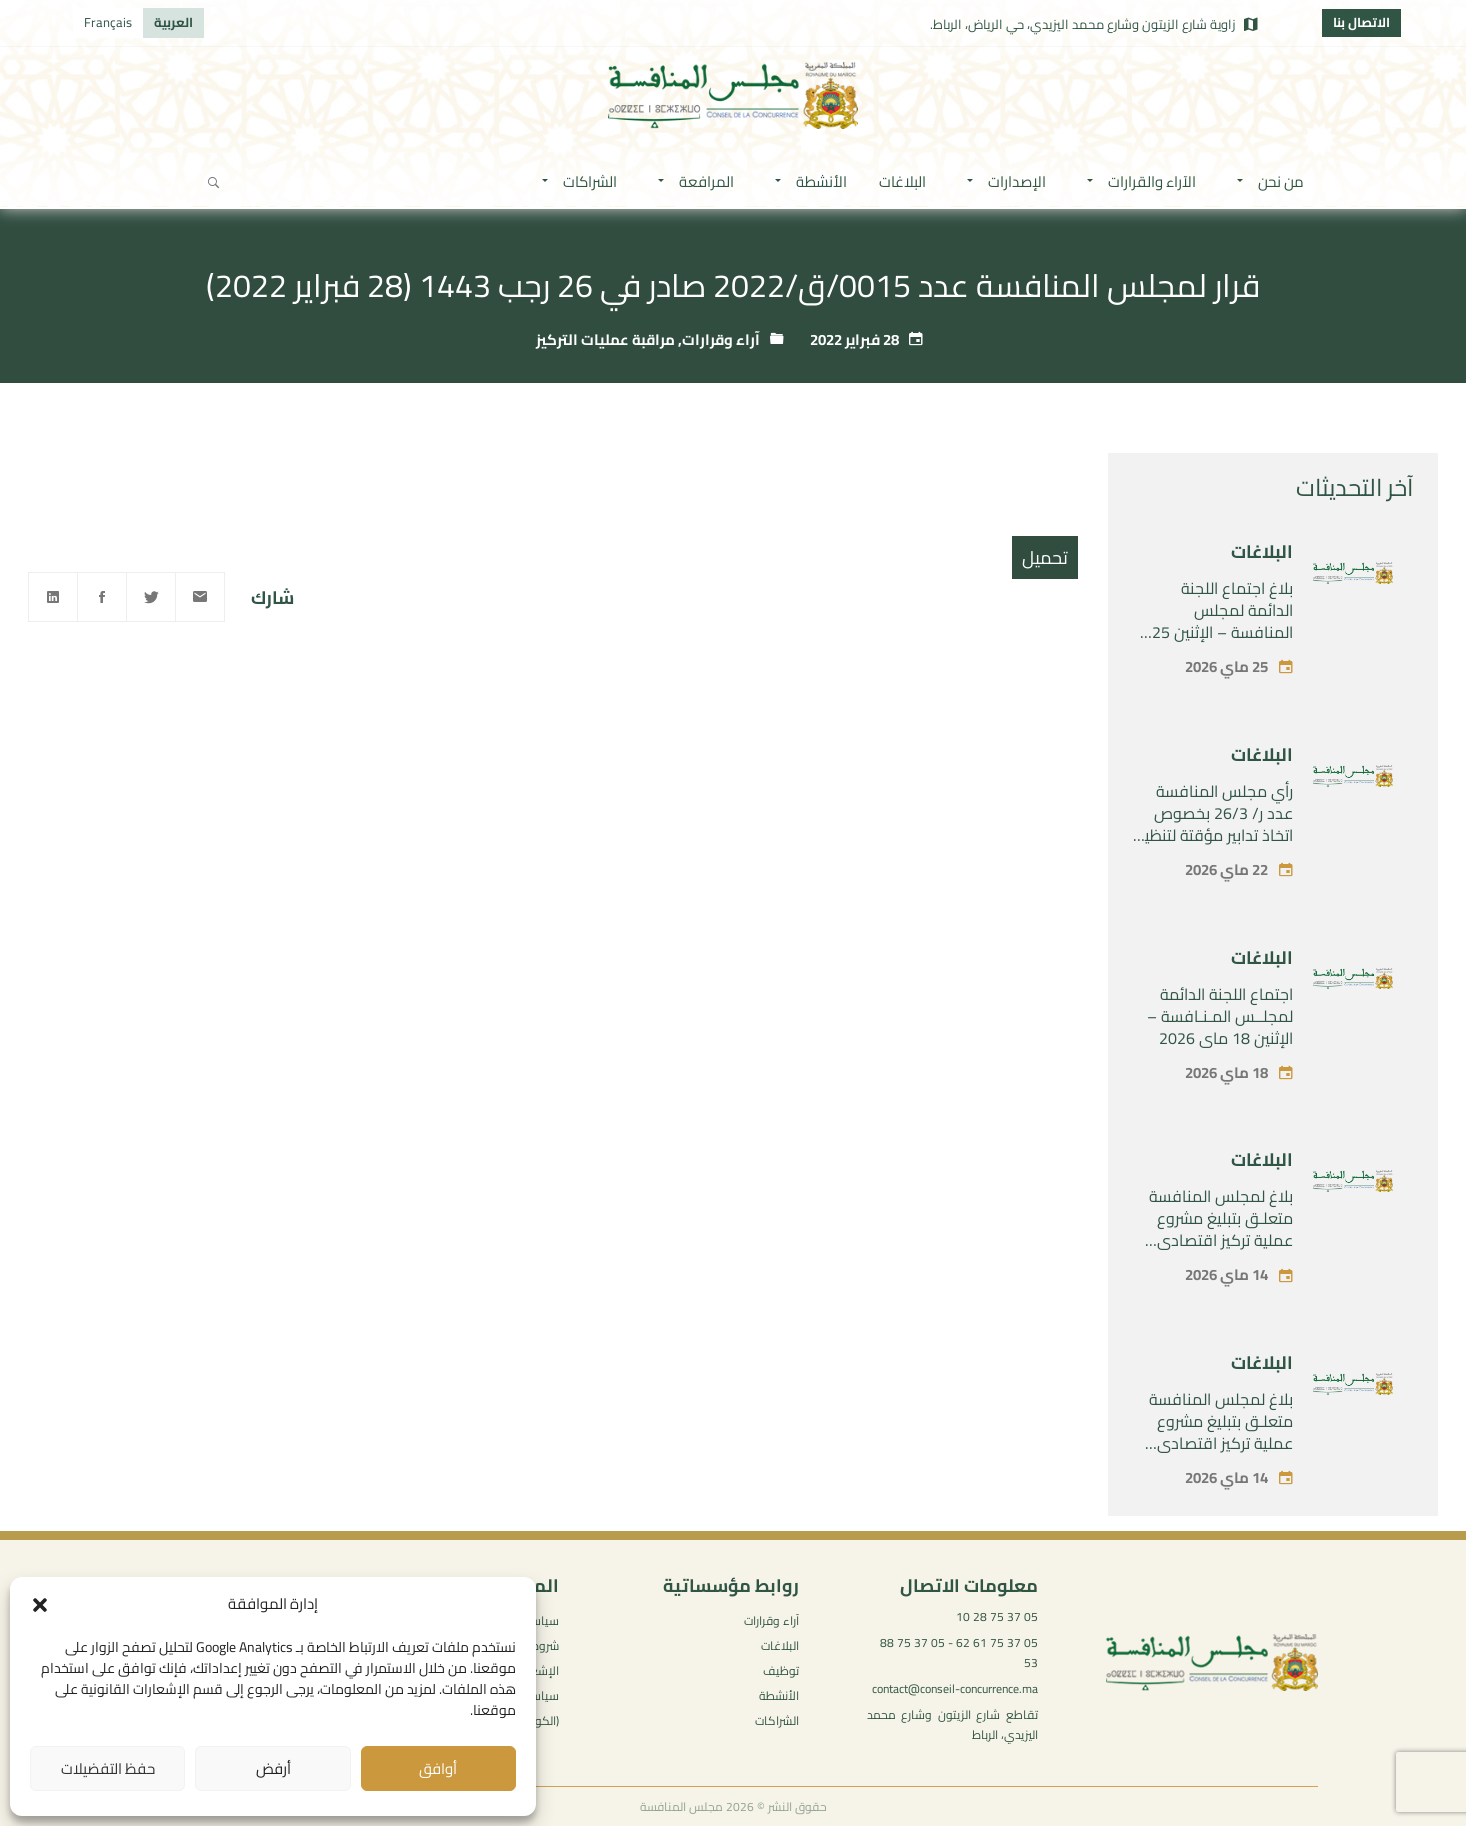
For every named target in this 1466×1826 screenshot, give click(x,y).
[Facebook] (102, 597)
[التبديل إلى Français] (108, 23)
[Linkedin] (53, 597)
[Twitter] (151, 597)
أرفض (273, 1768)
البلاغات (1262, 551)
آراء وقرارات (721, 339)
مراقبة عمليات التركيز (605, 339)
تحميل (1045, 557)
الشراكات (777, 1720)
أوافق (438, 1768)
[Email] (200, 597)
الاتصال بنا (1361, 22)
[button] (40, 1605)
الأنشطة (779, 1695)
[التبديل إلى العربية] (173, 23)
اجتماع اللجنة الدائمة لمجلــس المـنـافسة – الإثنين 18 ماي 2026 (1220, 1016)
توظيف (781, 1670)
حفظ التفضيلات (108, 1768)
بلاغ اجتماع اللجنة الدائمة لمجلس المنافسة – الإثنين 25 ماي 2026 (1222, 621)
